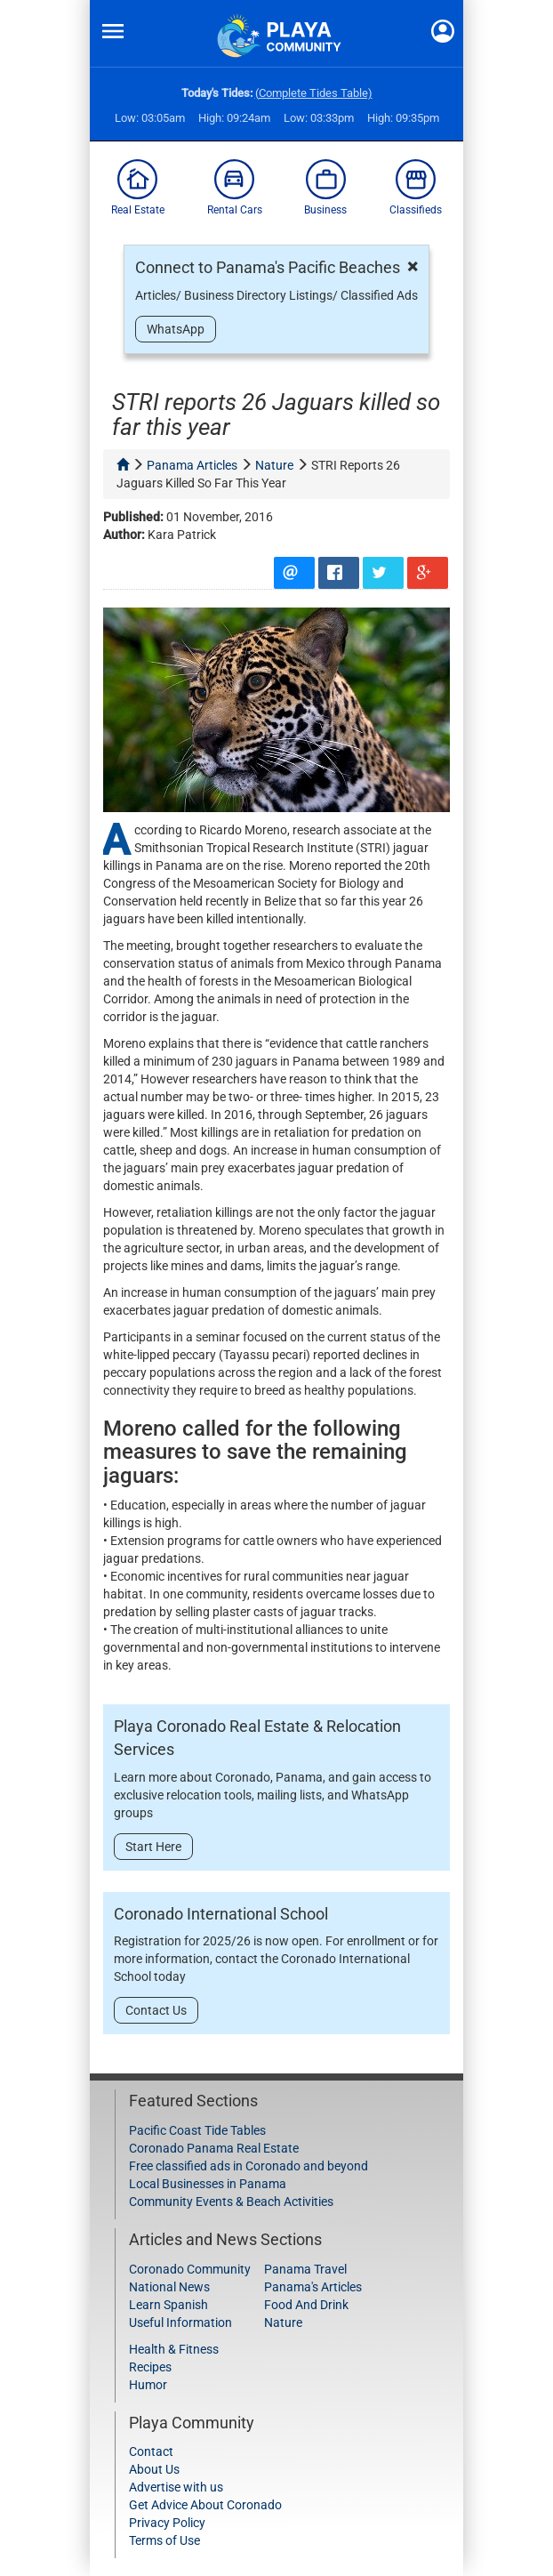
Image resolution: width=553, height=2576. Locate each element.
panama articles (192, 465)
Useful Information (180, 2322)
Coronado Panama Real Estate (214, 2148)
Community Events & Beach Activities (231, 2201)
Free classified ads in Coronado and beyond (248, 2166)
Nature (283, 2322)
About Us (154, 2469)
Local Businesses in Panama (207, 2184)
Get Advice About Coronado (205, 2505)
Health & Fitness (174, 2349)
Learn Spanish (168, 2305)
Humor (148, 2385)
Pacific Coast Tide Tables (197, 2130)
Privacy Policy (167, 2523)
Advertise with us (176, 2487)
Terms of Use (164, 2540)
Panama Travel (305, 2269)
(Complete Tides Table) (314, 93)
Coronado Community (190, 2269)
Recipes (150, 2367)
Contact (151, 2451)
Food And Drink (306, 2305)
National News (169, 2287)
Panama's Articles (313, 2287)
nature (274, 465)
